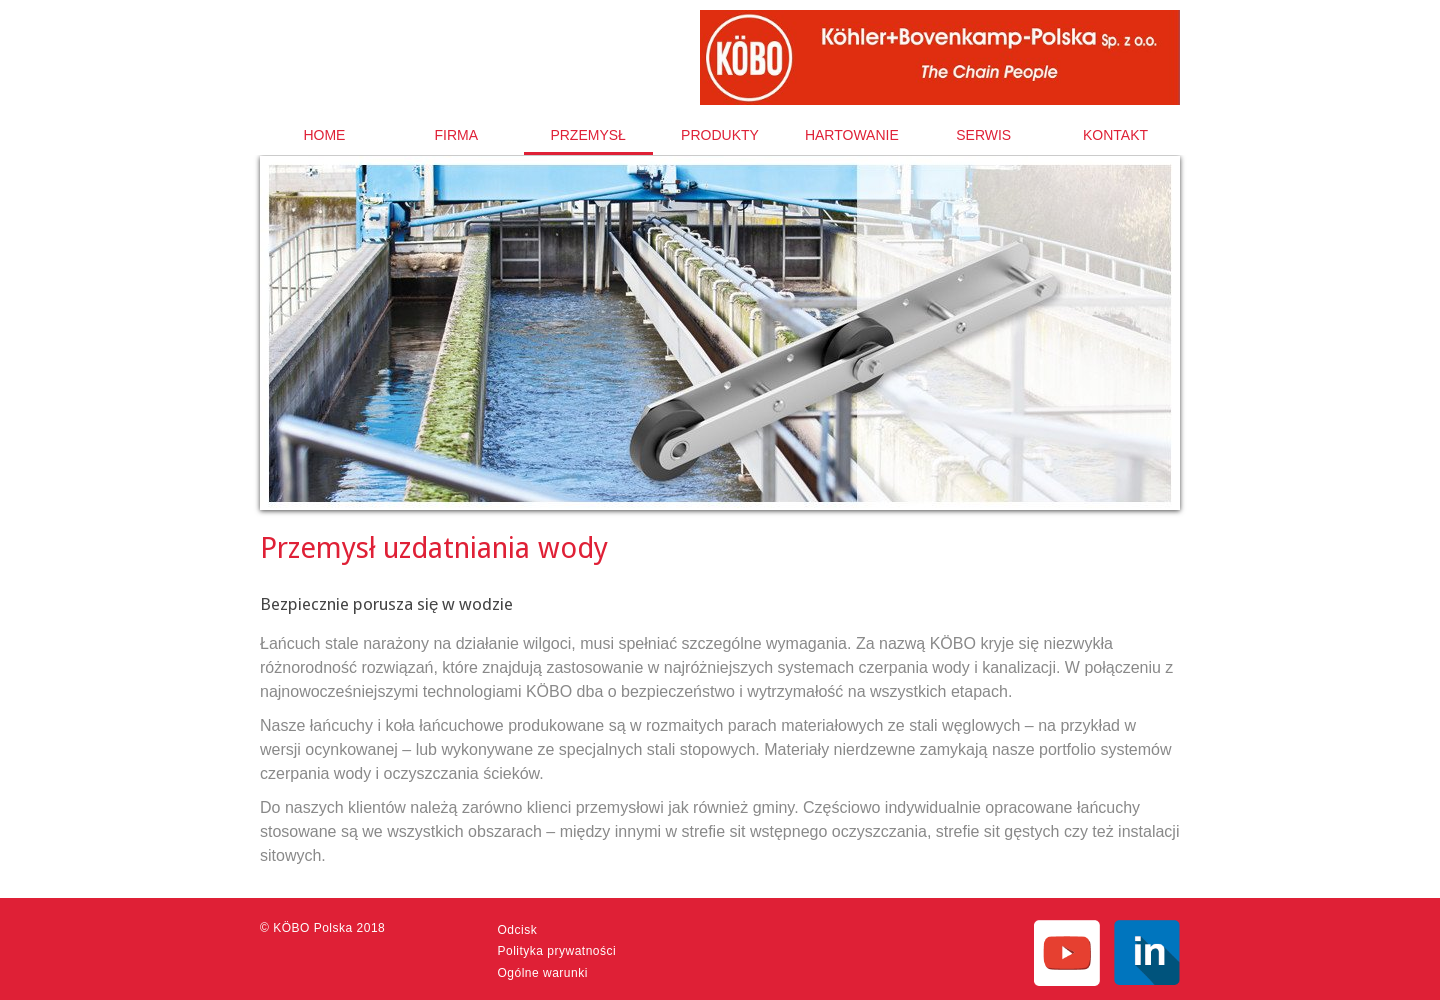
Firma (456, 135)
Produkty (720, 135)
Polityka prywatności (557, 951)
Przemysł (587, 135)
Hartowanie (852, 135)
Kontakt (1115, 135)
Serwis (983, 135)
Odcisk (518, 930)
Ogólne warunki (543, 973)
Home (324, 135)
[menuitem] (324, 135)
